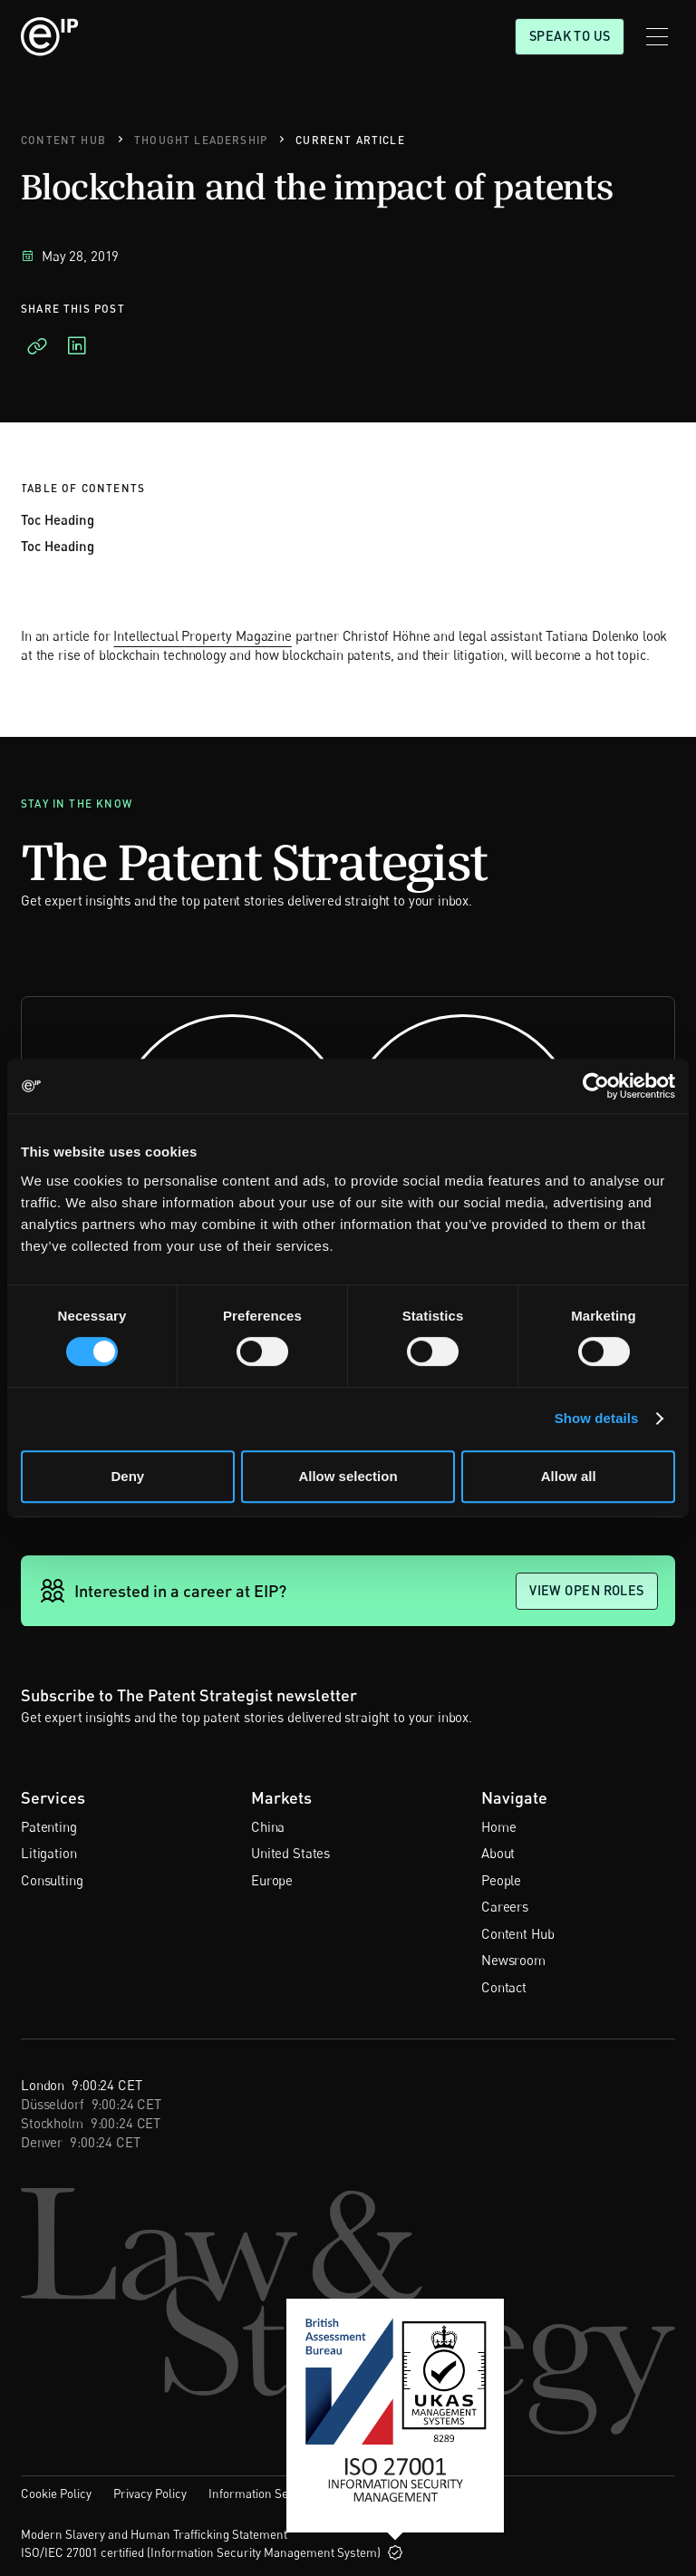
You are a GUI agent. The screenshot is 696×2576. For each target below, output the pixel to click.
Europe (272, 1880)
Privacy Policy (150, 2493)
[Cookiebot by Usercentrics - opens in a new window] (596, 1085)
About (498, 1853)
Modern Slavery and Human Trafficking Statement (154, 2534)
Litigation (49, 1853)
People (501, 1880)
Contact (504, 1987)
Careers (504, 1906)
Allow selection (347, 1476)
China (268, 1826)
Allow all (568, 1476)
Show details (597, 1418)
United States (290, 1853)
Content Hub (517, 1933)
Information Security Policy (280, 2493)
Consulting (52, 1880)
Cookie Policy (56, 2493)
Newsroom (513, 1959)
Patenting (49, 1826)
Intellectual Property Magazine (202, 635)
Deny (127, 1476)
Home (498, 1826)
